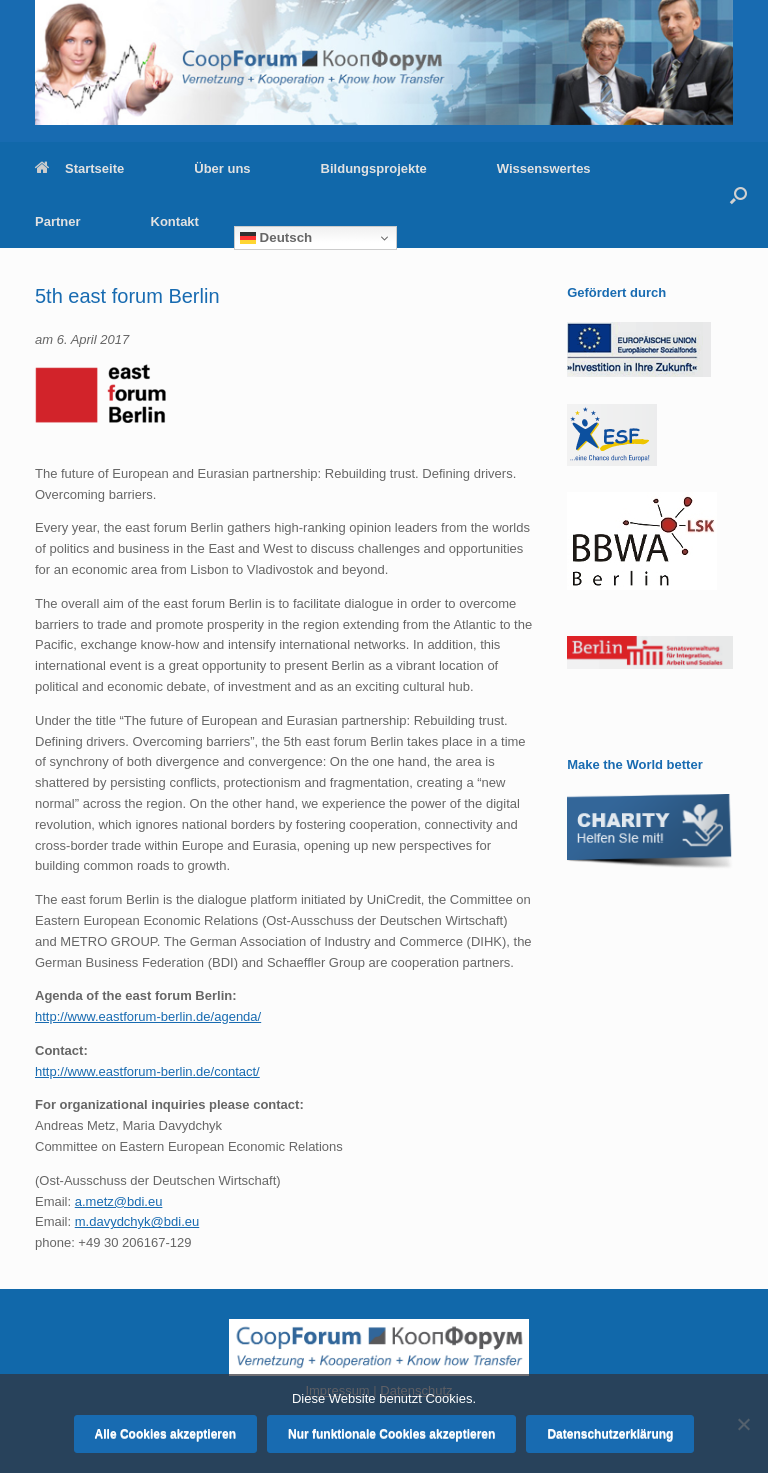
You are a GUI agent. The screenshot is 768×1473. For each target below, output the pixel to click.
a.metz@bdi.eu (119, 1201)
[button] (738, 195)
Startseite (79, 168)
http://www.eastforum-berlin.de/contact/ (147, 1071)
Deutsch (276, 238)
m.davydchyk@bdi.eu (137, 1221)
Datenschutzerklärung (610, 1434)
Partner (58, 221)
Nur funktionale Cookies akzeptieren (391, 1434)
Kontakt (175, 221)
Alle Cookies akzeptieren (165, 1434)
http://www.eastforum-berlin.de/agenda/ (148, 1016)
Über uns (222, 168)
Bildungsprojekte (374, 168)
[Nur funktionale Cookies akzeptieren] (743, 1424)
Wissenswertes (544, 168)
